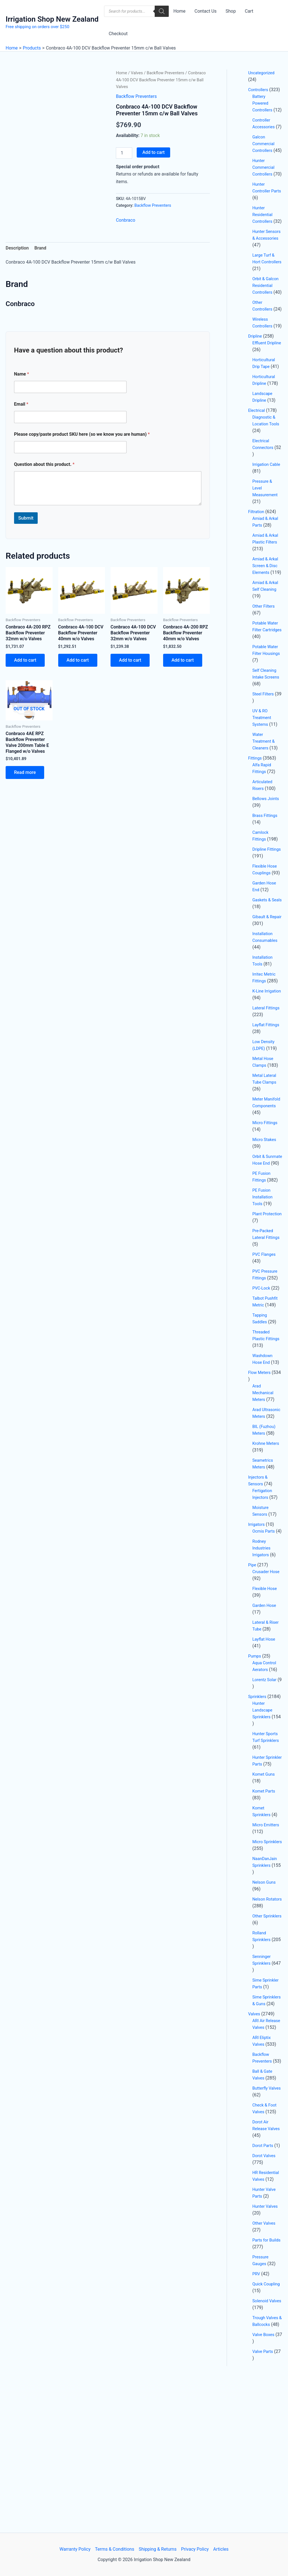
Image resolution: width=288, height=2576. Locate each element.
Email (21, 404)
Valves (137, 72)
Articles (220, 2549)
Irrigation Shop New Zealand (52, 19)
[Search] (162, 11)
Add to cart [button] (25, 660)
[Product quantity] (124, 153)
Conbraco (125, 220)
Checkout (118, 33)
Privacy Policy (195, 2549)
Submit (25, 518)
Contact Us (205, 11)
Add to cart (153, 152)
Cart (249, 11)
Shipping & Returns (158, 2549)
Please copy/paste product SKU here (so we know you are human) (82, 434)
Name (21, 374)
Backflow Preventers (165, 72)
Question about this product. (44, 464)
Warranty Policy (74, 2549)
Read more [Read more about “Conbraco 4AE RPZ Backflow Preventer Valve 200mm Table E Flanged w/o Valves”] (25, 772)
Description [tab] (17, 248)
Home (179, 11)
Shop (231, 11)
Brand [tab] (40, 248)
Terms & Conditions (114, 2549)
